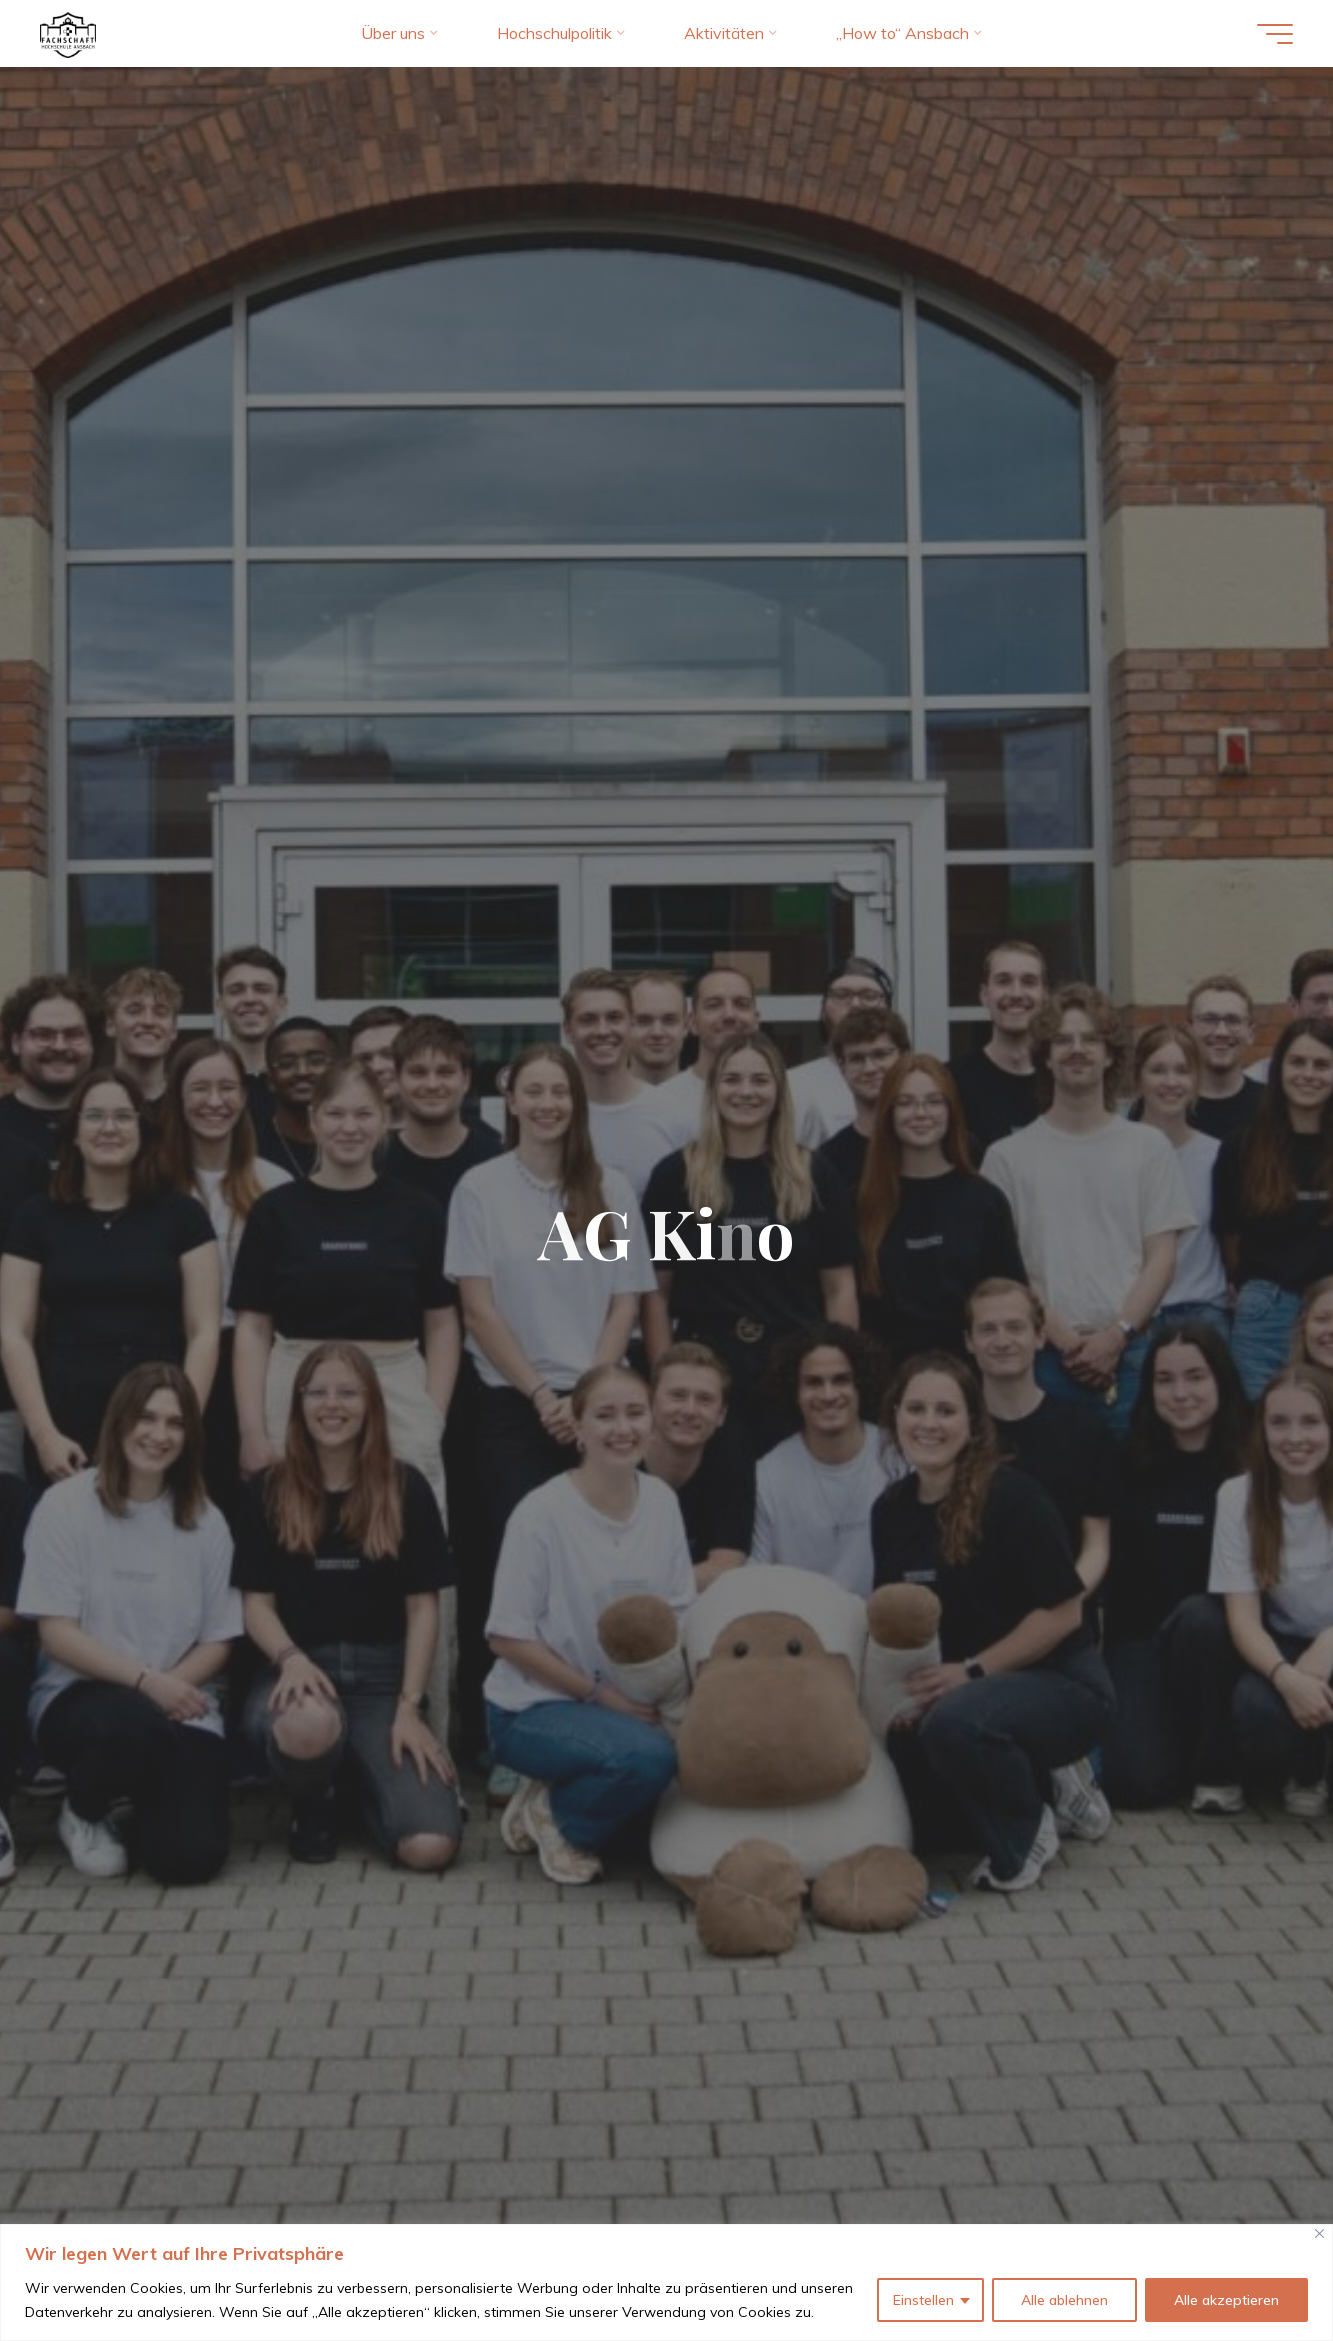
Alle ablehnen (1064, 2300)
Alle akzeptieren (1226, 2300)
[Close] (1319, 2233)
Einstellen (923, 2300)
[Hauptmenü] (1275, 34)
